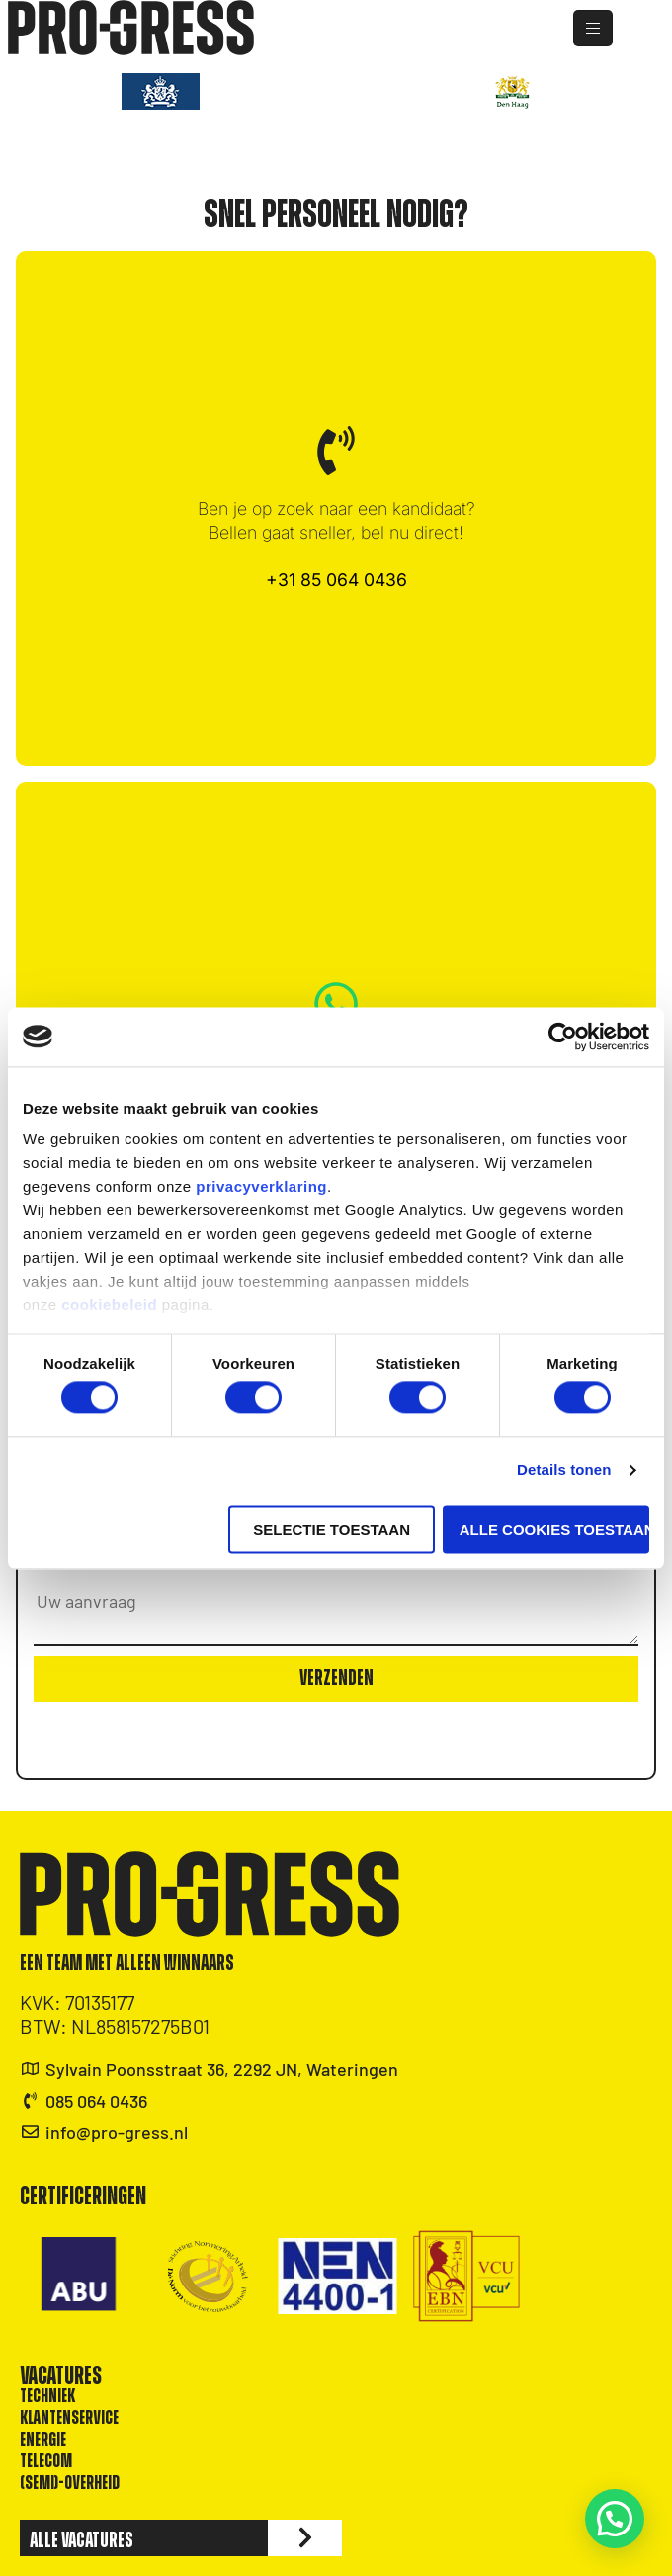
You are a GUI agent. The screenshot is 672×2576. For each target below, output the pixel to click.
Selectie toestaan (331, 1529)
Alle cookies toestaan (554, 1529)
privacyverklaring (261, 1186)
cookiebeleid (109, 1304)
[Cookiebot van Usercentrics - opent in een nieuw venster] (562, 1036)
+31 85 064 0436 (336, 579)
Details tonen (564, 1470)
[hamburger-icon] (612, 28)
